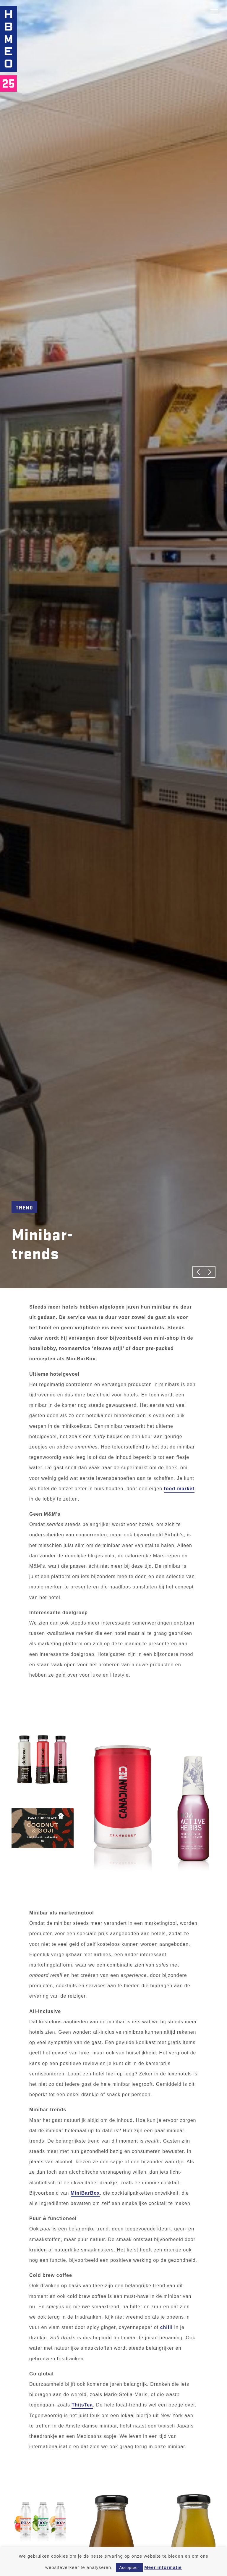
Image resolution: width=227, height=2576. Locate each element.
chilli (166, 2327)
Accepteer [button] (129, 2567)
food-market (179, 1488)
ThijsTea (82, 2404)
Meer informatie (163, 2567)
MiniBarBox (85, 2193)
